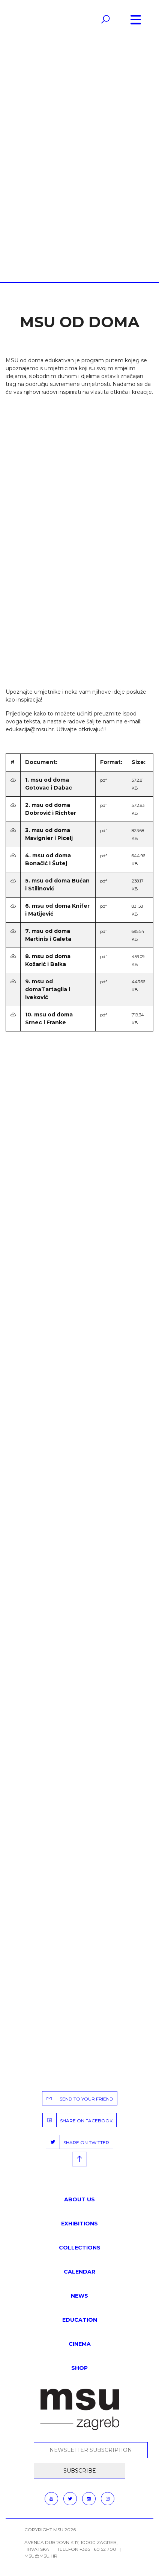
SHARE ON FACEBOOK (77, 2120)
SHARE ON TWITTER (77, 2142)
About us (79, 2199)
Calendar (79, 2271)
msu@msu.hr (40, 2556)
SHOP (79, 2368)
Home (56, 151)
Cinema (80, 2344)
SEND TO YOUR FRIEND (77, 2098)
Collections (79, 2247)
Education (79, 2319)
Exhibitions (79, 2223)
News (79, 2295)
